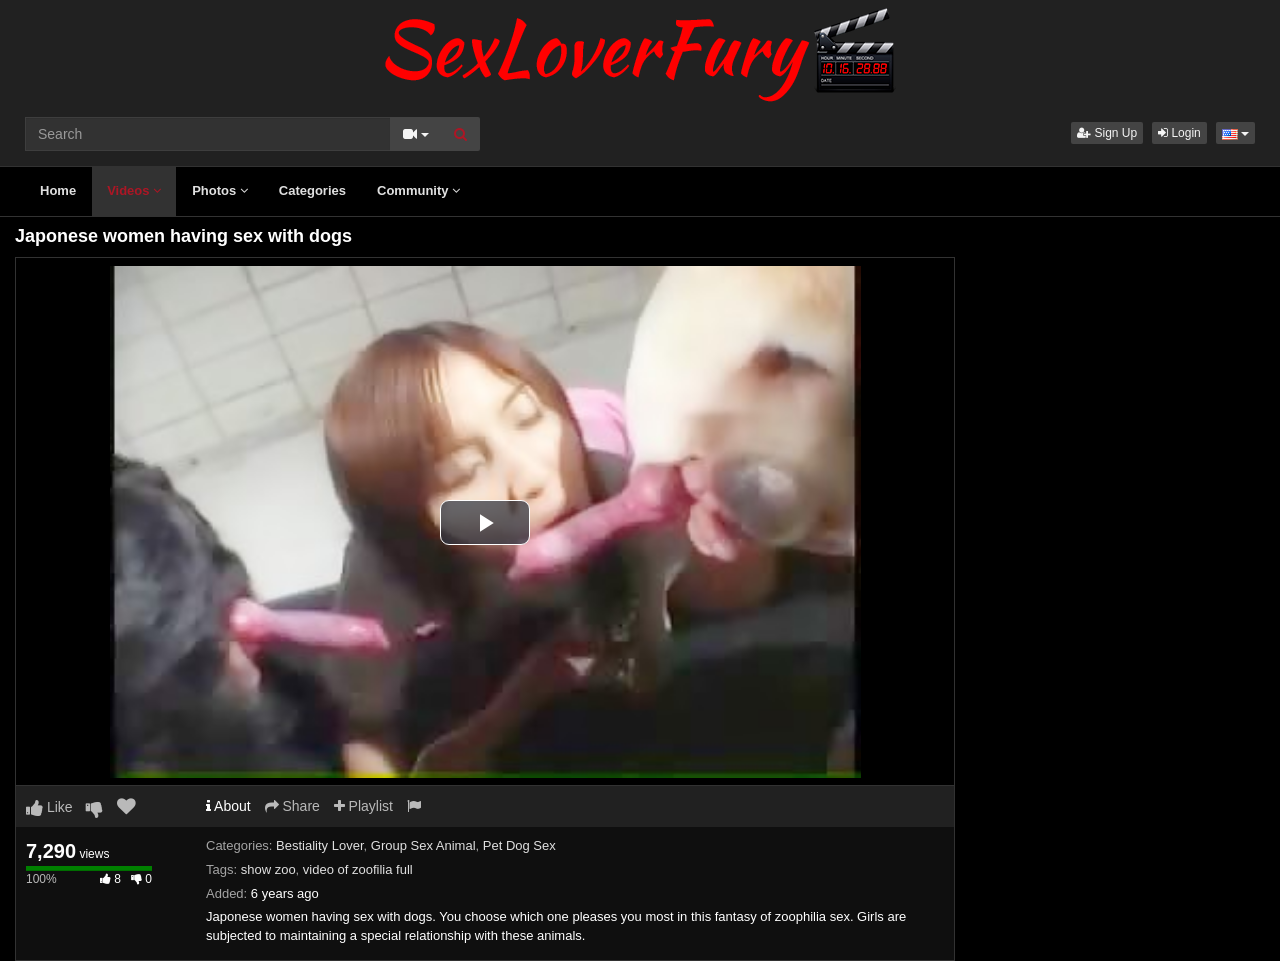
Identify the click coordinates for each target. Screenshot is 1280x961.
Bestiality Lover (319, 845)
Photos (220, 190)
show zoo (268, 869)
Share (292, 806)
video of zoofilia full (358, 869)
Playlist (363, 806)
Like (49, 807)
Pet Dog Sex (519, 845)
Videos (134, 190)
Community (418, 190)
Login (1179, 133)
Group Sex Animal (423, 845)
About (228, 806)
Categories (312, 190)
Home (58, 190)
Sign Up (1107, 133)
